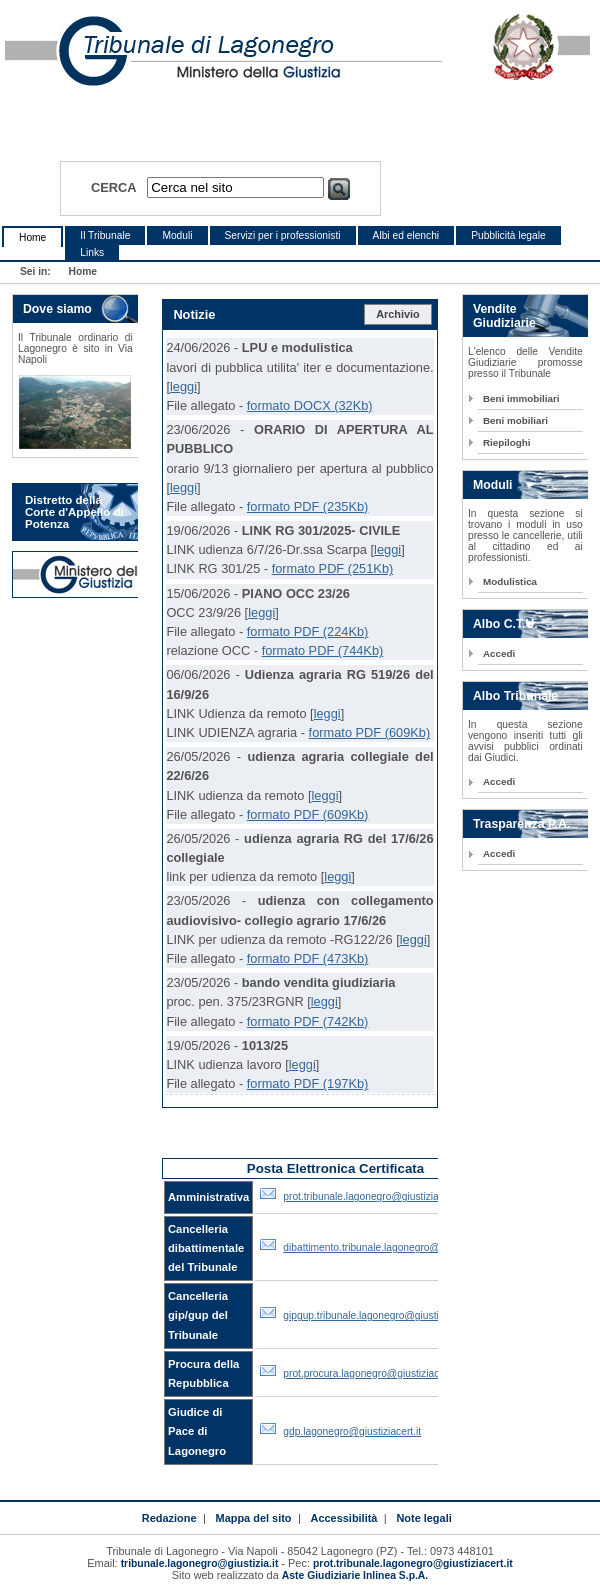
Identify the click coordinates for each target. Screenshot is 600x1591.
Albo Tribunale (515, 696)
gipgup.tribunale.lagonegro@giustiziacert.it (380, 1315)
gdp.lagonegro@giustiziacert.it (352, 1431)
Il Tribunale (105, 235)
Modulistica (510, 581)
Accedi (499, 653)
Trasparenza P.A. (521, 824)
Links (92, 252)
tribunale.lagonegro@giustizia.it (200, 1563)
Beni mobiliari (515, 420)
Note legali (423, 1518)
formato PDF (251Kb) (333, 568)
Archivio (398, 314)
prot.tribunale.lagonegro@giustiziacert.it (373, 1196)
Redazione (169, 1518)
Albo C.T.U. (505, 624)
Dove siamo (57, 309)
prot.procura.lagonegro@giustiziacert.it (371, 1373)
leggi (183, 386)
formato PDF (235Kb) (308, 506)
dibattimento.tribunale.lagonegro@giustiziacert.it (392, 1247)
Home (32, 237)
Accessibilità (344, 1518)
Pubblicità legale (508, 235)
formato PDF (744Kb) (323, 650)
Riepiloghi (507, 442)
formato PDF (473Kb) (308, 958)
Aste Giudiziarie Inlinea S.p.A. (355, 1575)
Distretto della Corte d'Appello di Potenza (74, 512)
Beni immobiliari (521, 398)
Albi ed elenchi (406, 235)
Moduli (177, 235)
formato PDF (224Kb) (308, 631)
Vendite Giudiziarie (504, 316)
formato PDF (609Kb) (370, 732)
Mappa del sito (254, 1518)
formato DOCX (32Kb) (310, 405)
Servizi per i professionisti (283, 235)
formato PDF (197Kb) (308, 1083)
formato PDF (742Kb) (308, 1021)
